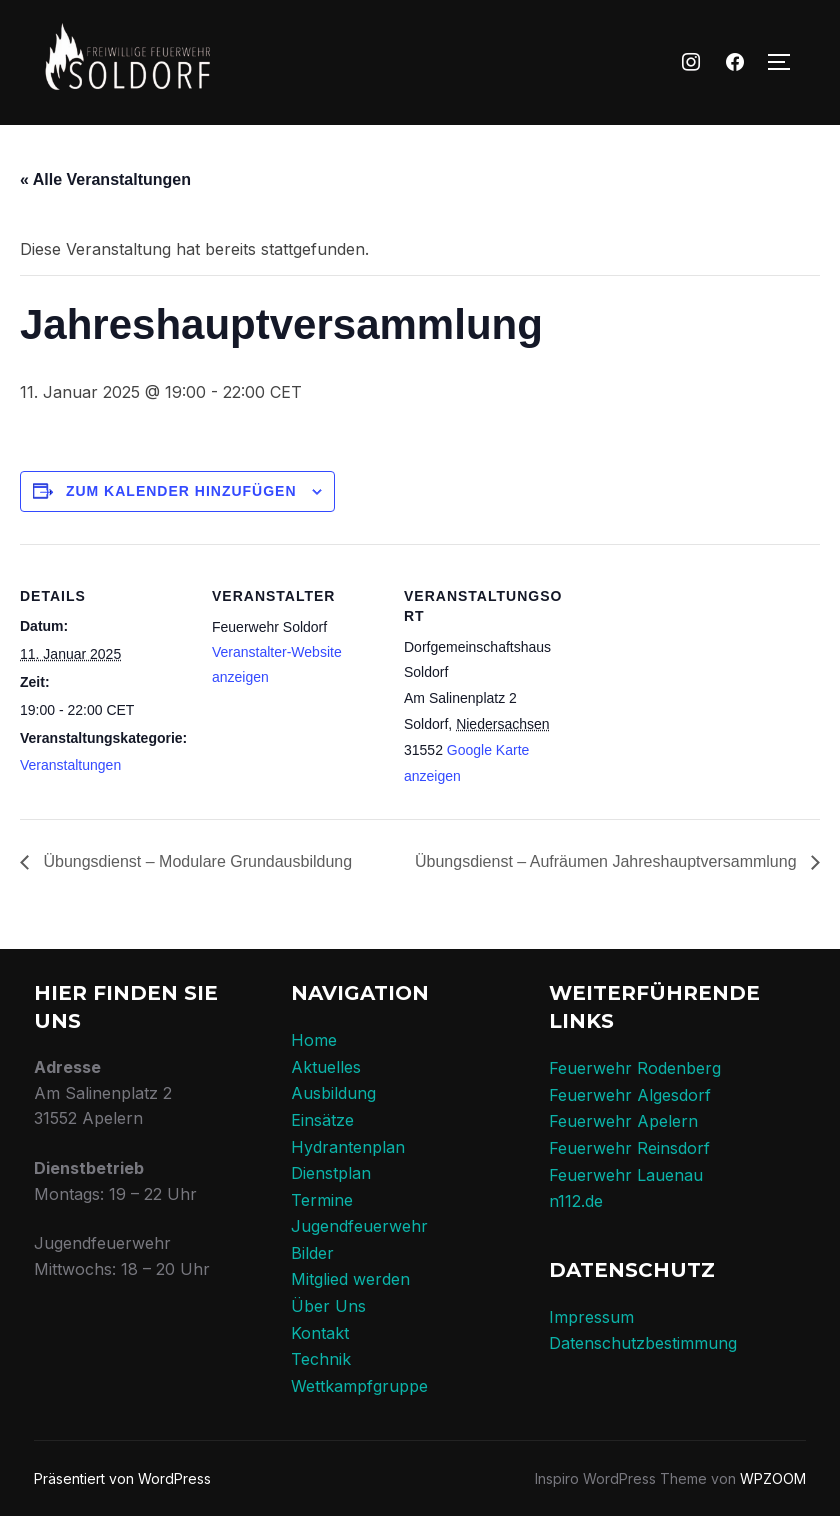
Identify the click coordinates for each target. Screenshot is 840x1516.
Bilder (312, 1253)
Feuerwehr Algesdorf (630, 1095)
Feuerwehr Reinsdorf (629, 1148)
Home (314, 1040)
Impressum (591, 1317)
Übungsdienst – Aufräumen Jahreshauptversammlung (608, 861)
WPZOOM (773, 1478)
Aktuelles (326, 1067)
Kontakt (320, 1333)
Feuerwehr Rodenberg (635, 1068)
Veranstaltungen (70, 765)
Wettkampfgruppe (359, 1386)
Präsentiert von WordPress (122, 1478)
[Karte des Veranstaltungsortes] (701, 681)
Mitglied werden (350, 1279)
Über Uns (328, 1306)
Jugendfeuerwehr (359, 1226)
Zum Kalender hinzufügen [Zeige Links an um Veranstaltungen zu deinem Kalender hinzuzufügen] (181, 491)
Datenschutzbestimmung (643, 1343)
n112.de (576, 1201)
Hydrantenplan (348, 1147)
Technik (321, 1359)
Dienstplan (331, 1173)
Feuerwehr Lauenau (626, 1175)
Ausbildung (333, 1093)
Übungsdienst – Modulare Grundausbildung (195, 861)
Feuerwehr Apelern (623, 1121)
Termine (322, 1200)
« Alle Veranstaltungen (105, 179)
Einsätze (322, 1120)
